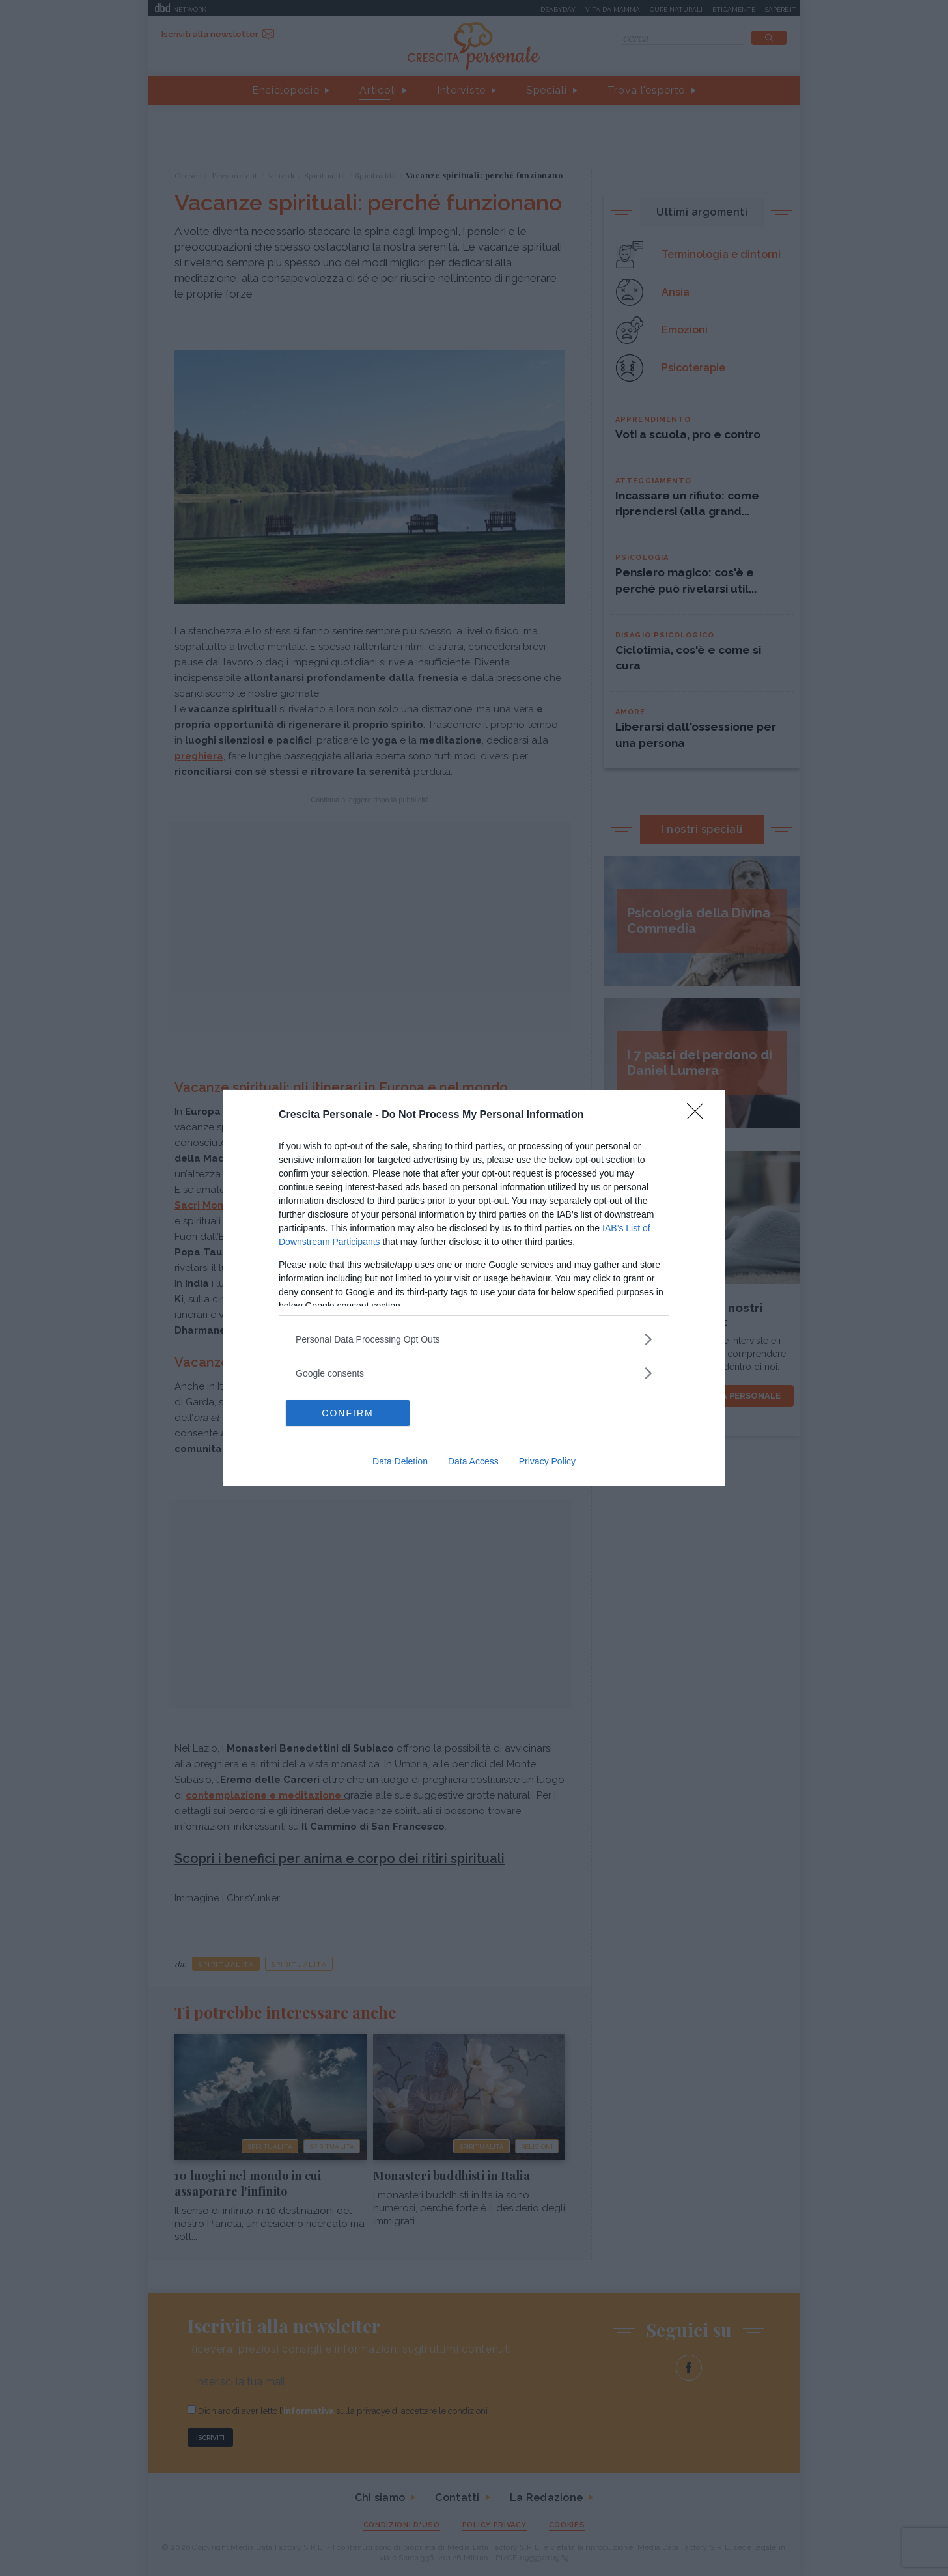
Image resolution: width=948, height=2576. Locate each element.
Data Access (473, 1461)
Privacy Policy (547, 1461)
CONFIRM (347, 1413)
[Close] (699, 1115)
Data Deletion (400, 1461)
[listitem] (474, 1339)
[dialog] (474, 1288)
